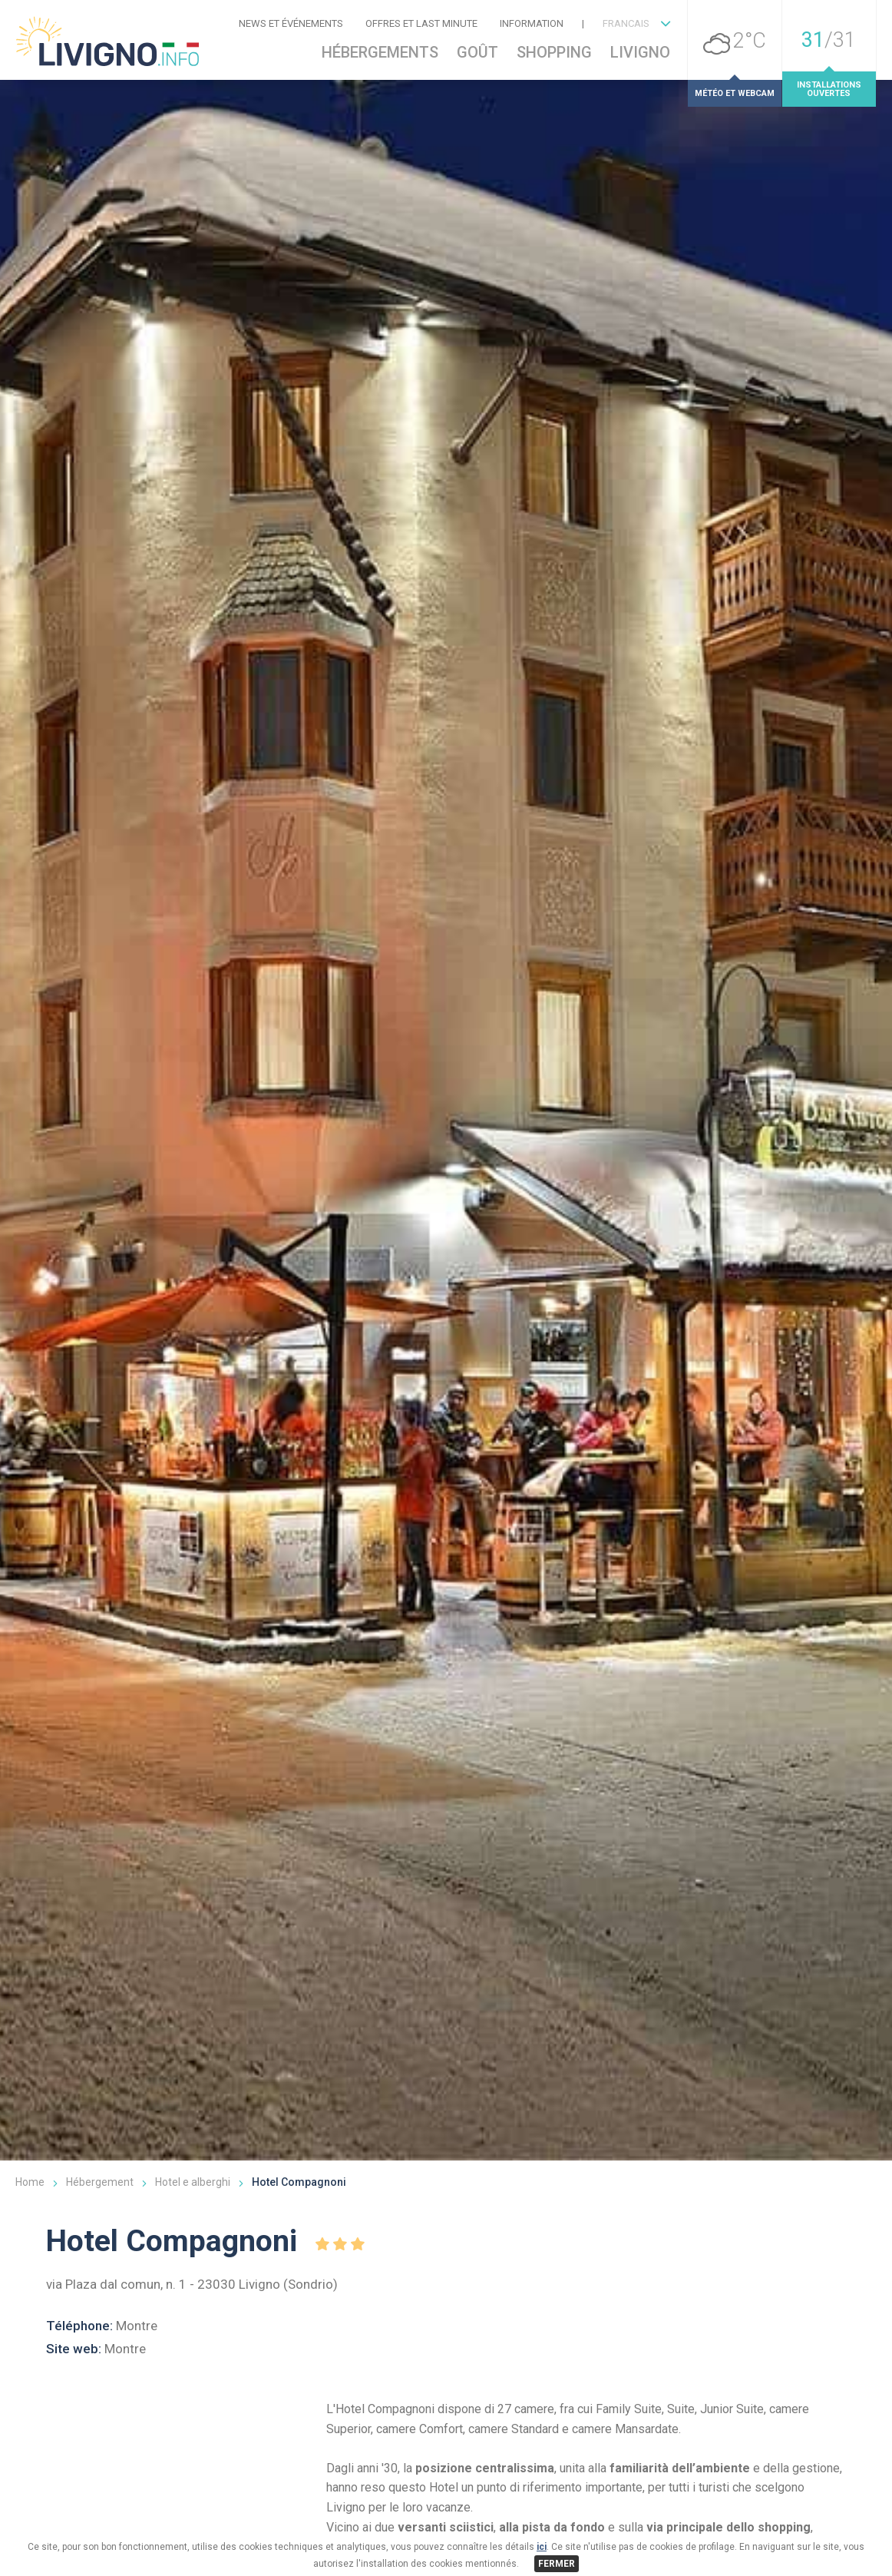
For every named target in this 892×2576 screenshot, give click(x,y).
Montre (136, 2517)
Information (531, 23)
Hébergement (100, 2374)
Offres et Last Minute (421, 23)
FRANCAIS (626, 23)
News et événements (291, 23)
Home (30, 2374)
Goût (477, 52)
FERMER (556, 2563)
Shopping (554, 52)
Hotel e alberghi (192, 2374)
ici (542, 2546)
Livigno (640, 52)
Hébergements (380, 52)
